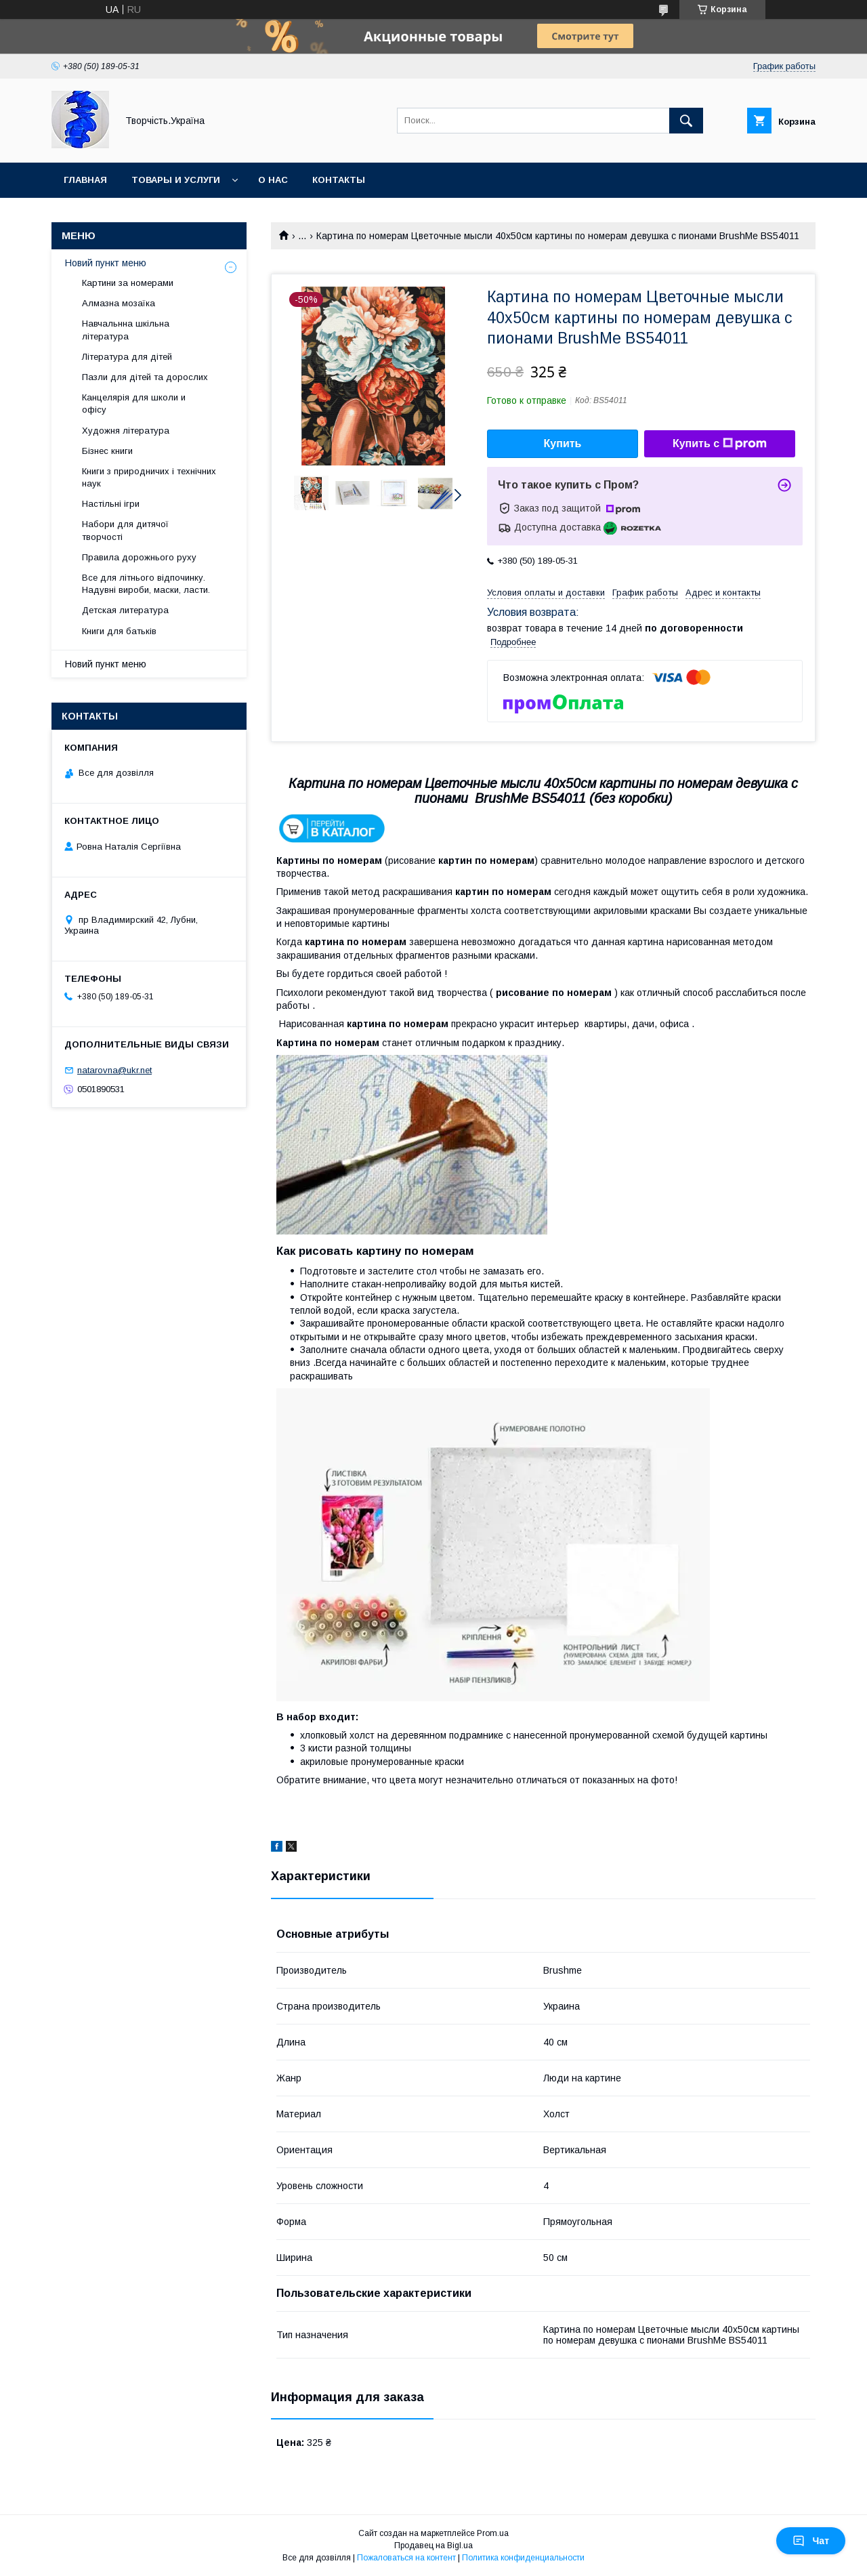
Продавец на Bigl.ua (433, 2545)
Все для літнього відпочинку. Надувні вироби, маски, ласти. (146, 584)
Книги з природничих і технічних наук (149, 477)
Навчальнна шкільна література (125, 329)
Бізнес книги (107, 451)
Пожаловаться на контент (406, 2557)
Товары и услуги (175, 180)
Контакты (338, 180)
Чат (810, 2541)
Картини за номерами (127, 283)
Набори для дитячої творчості (125, 530)
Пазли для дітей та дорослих (145, 377)
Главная (85, 180)
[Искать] (686, 120)
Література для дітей (127, 357)
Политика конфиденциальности (523, 2557)
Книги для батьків (119, 631)
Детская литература (125, 610)
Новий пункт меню (105, 262)
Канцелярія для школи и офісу (134, 403)
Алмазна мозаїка (118, 303)
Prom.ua (493, 2533)
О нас (273, 180)
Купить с (720, 444)
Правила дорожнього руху (139, 557)
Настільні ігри (111, 504)
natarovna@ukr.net (114, 1070)
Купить (563, 443)
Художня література (125, 430)
